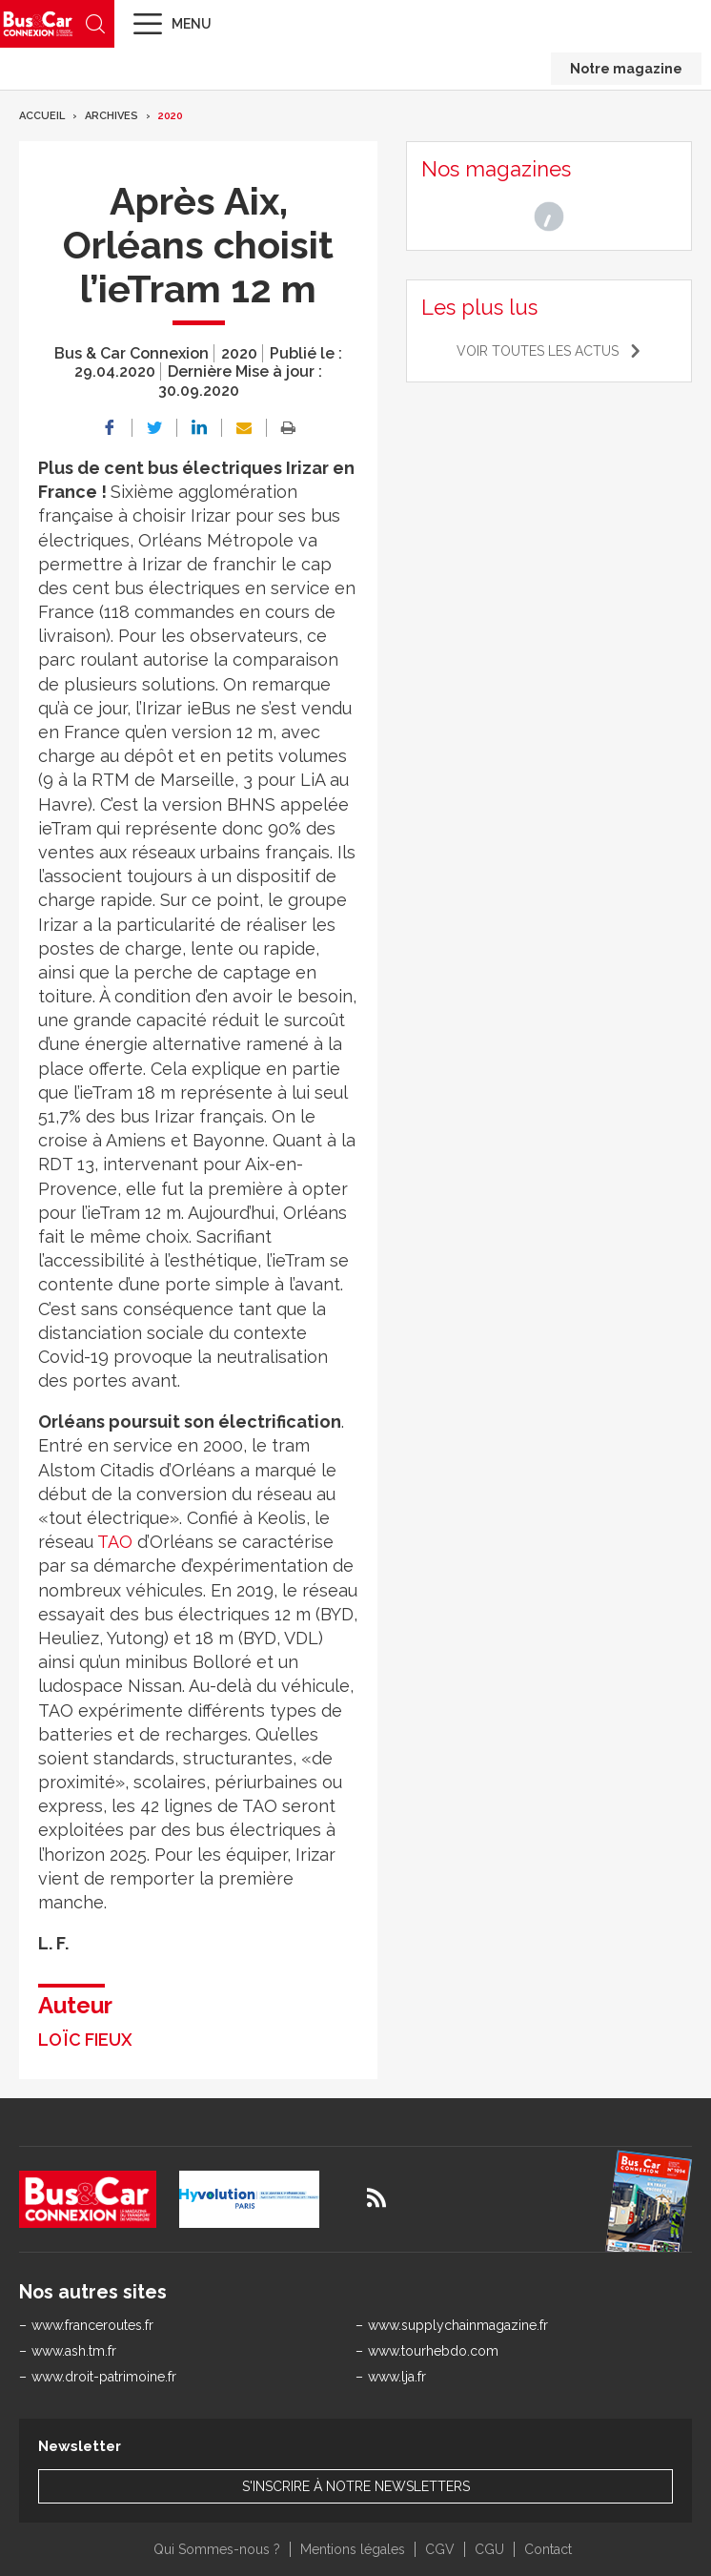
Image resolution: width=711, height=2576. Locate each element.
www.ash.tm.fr (73, 2351)
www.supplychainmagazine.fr (458, 2325)
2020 (170, 116)
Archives (111, 116)
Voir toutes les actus (538, 351)
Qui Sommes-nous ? (216, 2549)
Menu (192, 23)
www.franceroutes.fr (92, 2325)
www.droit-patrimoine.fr (103, 2376)
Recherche (95, 24)
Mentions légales (352, 2549)
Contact (548, 2549)
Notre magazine (626, 68)
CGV (440, 2549)
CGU (489, 2549)
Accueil (42, 116)
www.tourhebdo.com (433, 2351)
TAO (114, 1542)
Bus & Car (38, 23)
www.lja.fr (397, 2376)
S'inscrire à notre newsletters (356, 2486)
